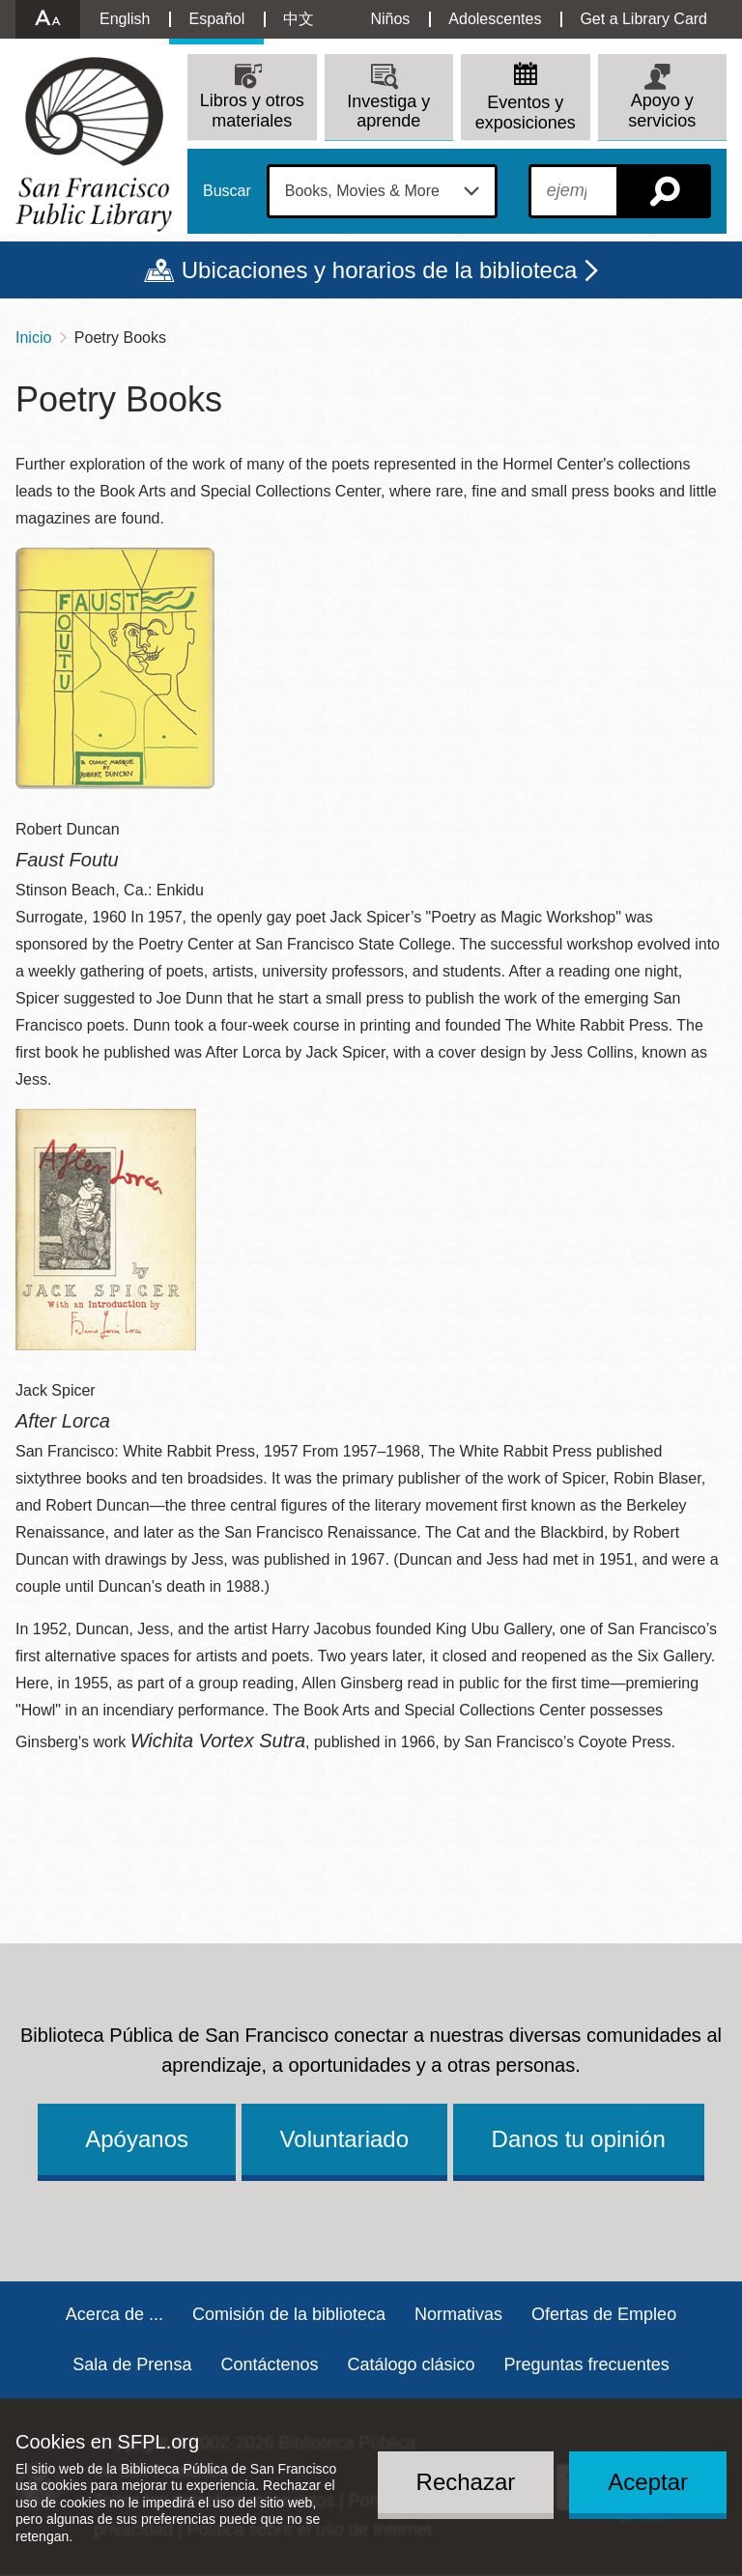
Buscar (227, 191)
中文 (298, 19)
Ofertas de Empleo (603, 2314)
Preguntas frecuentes (587, 2364)
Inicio (33, 337)
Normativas (458, 2314)
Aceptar (648, 2482)
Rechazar (466, 2482)
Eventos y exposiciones (525, 112)
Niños (390, 19)
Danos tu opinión (579, 2139)
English (125, 19)
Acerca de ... (114, 2314)
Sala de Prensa (131, 2364)
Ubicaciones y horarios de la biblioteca (380, 270)
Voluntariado (344, 2139)
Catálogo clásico (410, 2364)
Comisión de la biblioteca (288, 2314)
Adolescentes (494, 19)
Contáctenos (269, 2364)
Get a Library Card (643, 19)
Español (216, 19)
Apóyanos (136, 2139)
